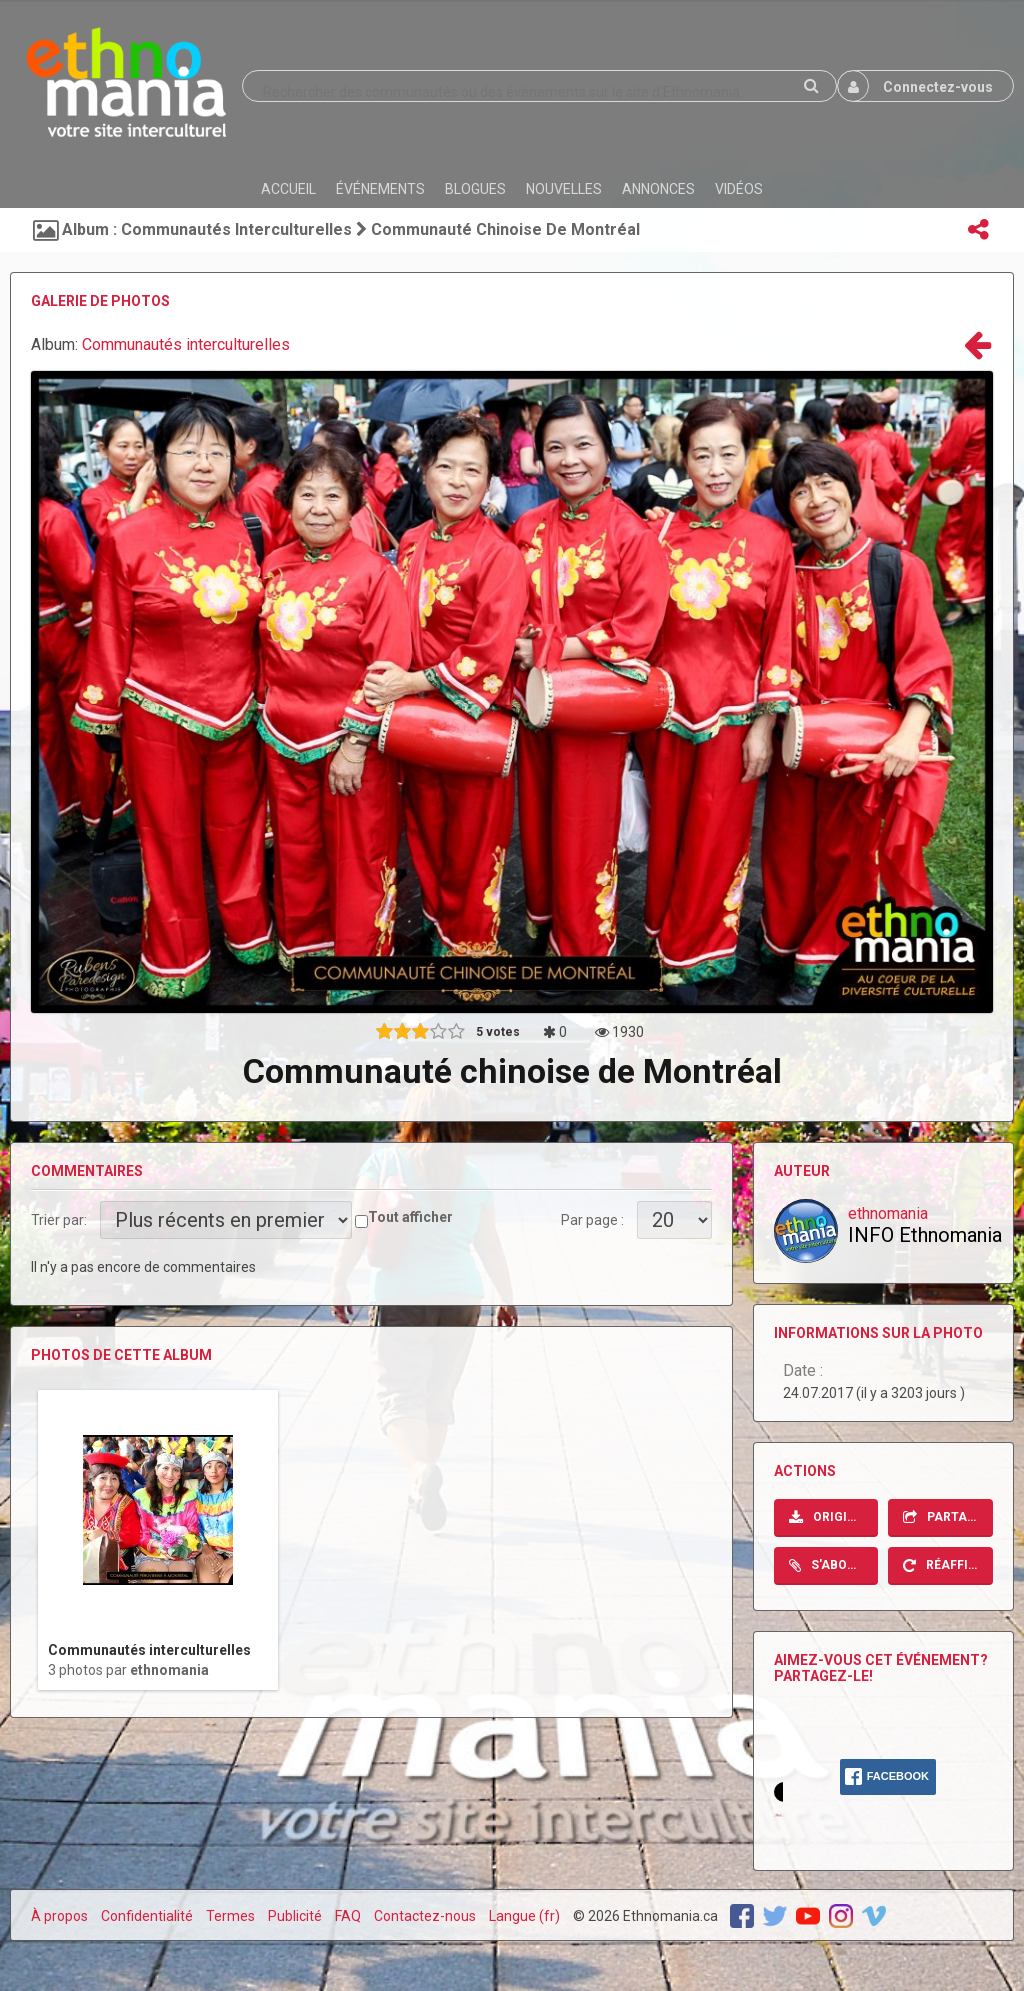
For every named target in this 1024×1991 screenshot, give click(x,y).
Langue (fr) (524, 1916)
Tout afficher (410, 1217)
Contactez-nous (425, 1916)
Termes (230, 1916)
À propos (59, 1916)
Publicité (295, 1916)
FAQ (348, 1916)
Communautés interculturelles (186, 344)
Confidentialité (147, 1916)
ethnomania (169, 1670)
